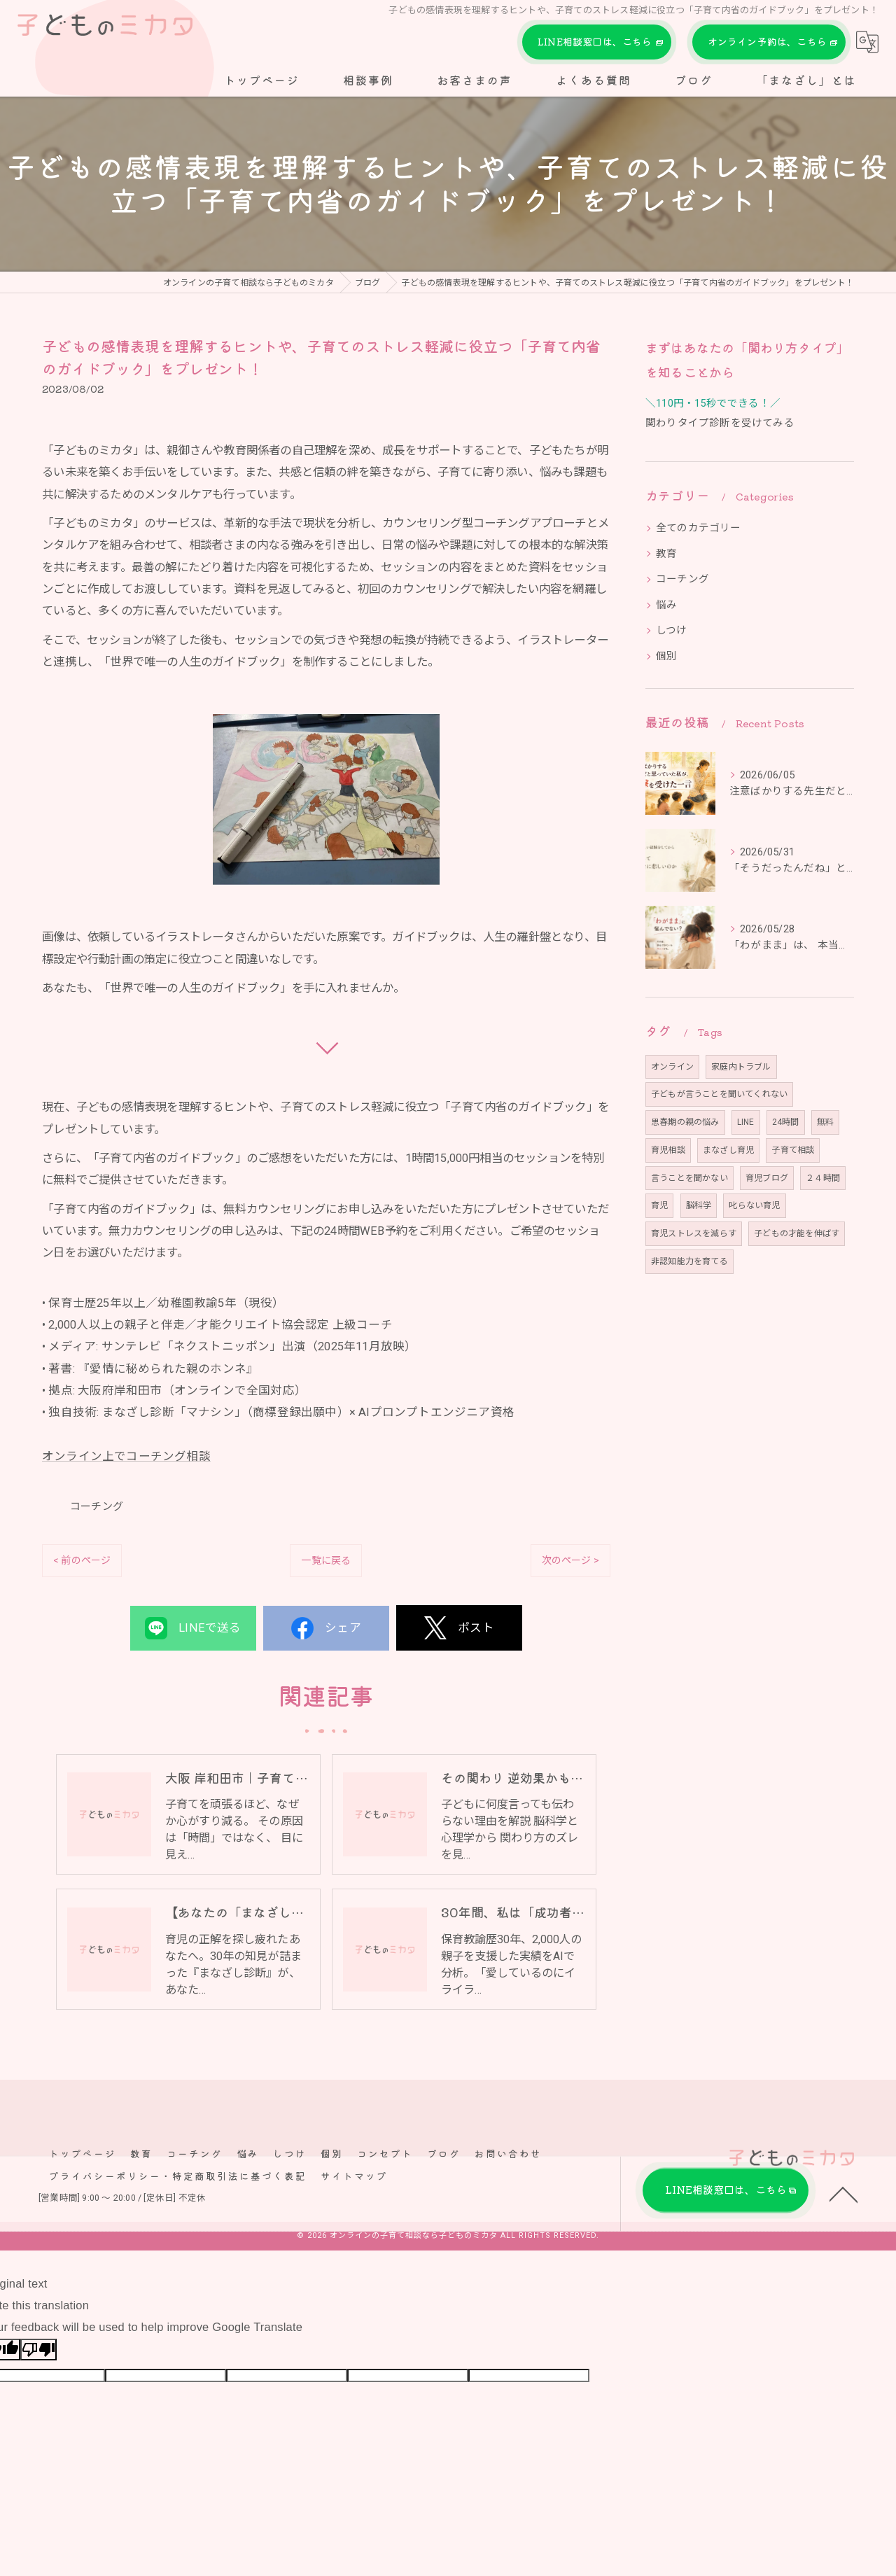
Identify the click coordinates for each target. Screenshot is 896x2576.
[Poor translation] (38, 2353)
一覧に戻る (326, 1560)
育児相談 (668, 1150)
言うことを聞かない (689, 1178)
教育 (666, 554)
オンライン (672, 1067)
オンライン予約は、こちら (769, 41)
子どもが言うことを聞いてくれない (719, 1094)
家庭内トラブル (741, 1067)
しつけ (671, 630)
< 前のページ (82, 1560)
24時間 (785, 1122)
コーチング (96, 1506)
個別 (666, 656)
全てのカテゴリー (698, 528)
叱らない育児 (754, 1205)
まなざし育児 (728, 1150)
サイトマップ (354, 2179)
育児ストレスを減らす (693, 1233)
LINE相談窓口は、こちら (596, 41)
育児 (659, 1205)
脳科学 (699, 1205)
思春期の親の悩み (685, 1122)
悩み (666, 605)
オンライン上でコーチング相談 (126, 1456)
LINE (746, 1122)
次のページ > (570, 1560)
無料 (825, 1122)
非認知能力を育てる (689, 1261)
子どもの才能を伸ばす (796, 1233)
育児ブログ (767, 1178)
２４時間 (823, 1178)
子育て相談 (792, 1150)
